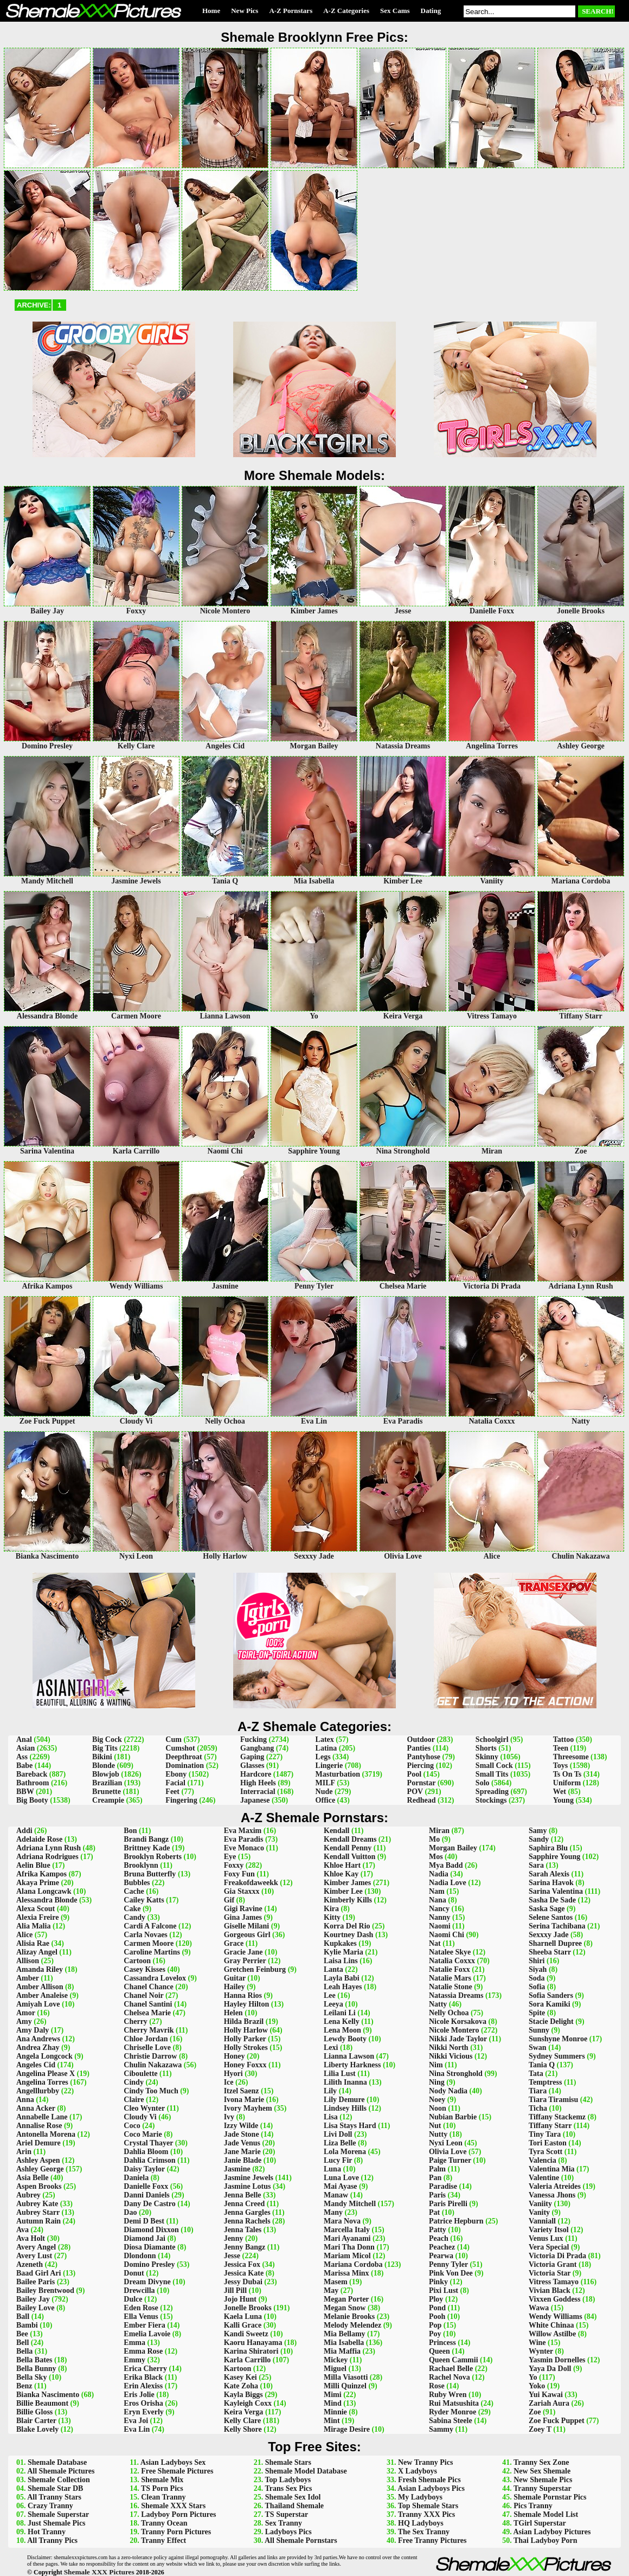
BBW (25, 1791)
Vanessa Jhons (552, 2195)
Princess (442, 2342)
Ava (22, 2230)
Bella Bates (34, 2360)
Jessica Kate (244, 2273)
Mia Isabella (344, 2342)
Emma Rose (143, 2351)
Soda (537, 1978)
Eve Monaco (244, 1848)
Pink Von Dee (451, 2273)
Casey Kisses (144, 1969)
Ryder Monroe (452, 2412)
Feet (172, 1791)
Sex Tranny (283, 2523)
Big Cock (107, 1739)
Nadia (438, 1874)
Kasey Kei (240, 2377)
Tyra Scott (545, 2152)
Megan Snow (344, 2308)
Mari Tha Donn (349, 2247)
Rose (437, 2386)
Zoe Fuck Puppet (557, 2421)
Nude (324, 1791)
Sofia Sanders (551, 1995)
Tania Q (542, 2065)
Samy (538, 1831)
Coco (132, 2126)
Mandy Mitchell (350, 2204)
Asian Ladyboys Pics (431, 2488)
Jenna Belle (242, 2195)
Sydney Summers (557, 2056)
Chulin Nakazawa (153, 2065)
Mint (332, 2421)
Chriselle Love (147, 2047)
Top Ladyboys (288, 2480)
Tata (536, 2073)
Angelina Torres (42, 2082)
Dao (130, 2212)
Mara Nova (342, 2221)
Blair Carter (36, 2421)
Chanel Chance (148, 1987)
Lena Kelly (342, 2021)
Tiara (538, 2091)
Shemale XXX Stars (173, 2506)
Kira (331, 1909)
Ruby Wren (448, 2395)
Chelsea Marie (147, 2013)
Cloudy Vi (140, 2117)
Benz (24, 2386)
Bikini (102, 1757)
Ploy (436, 2299)
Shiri (537, 1961)
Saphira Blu (548, 1848)
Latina (326, 1748)
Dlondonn (140, 2256)
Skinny (487, 1757)
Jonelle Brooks (248, 2308)
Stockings (491, 1800)
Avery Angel (36, 2247)
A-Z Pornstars (290, 11)
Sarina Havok (551, 1883)
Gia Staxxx (242, 1891)
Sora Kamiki (549, 2004)
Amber (27, 1978)
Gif (229, 1900)
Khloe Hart (342, 1865)
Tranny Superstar (543, 2488)
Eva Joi (136, 2421)
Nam (437, 1891)
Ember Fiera (144, 2325)
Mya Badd (446, 1865)
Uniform (567, 1783)
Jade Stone (241, 2134)
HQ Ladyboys (421, 2523)
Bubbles (137, 1883)
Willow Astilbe (552, 2334)
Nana (437, 1900)
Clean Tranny (163, 2497)
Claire (134, 2100)
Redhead (421, 1800)
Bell (22, 2342)
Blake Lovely (37, 2429)
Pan (435, 2178)
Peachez (442, 2247)
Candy (134, 1917)
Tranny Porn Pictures (176, 2532)
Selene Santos (551, 1917)
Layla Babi (342, 1978)
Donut (134, 2273)
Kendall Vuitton (349, 1857)
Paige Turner (450, 2160)
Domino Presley (149, 2264)
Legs (323, 1757)
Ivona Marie (244, 2100)
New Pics (244, 11)
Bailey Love (35, 2308)
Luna (332, 2169)
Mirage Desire (347, 2429)
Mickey (336, 2360)
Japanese (254, 1800)
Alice (24, 1935)
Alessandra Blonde (46, 1900)
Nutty (438, 2134)
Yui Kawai (546, 2395)
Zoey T (540, 2429)
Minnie (335, 2412)
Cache (134, 1891)
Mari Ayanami (347, 2238)
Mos (436, 1857)
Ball (22, 2316)
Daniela (136, 2178)
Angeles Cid (35, 2065)
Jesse (232, 2256)
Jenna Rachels (247, 2221)
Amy (24, 2021)
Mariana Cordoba (353, 2264)
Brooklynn (141, 1865)
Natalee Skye (450, 1952)
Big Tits (105, 1748)
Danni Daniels (146, 2195)
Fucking (253, 1739)
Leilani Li (340, 2013)
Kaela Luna (243, 2316)
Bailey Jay (33, 2299)
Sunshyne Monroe (558, 2039)
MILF (325, 1783)
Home (211, 11)
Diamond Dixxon (151, 2230)
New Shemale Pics (543, 2480)
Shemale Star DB (55, 2488)
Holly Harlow (246, 2030)
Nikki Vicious (451, 2056)
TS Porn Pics (162, 2488)
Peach (438, 2238)
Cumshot (180, 1748)
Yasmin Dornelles (557, 2360)
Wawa (539, 2308)
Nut (435, 2126)
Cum (173, 1739)
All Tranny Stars (54, 2497)
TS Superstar (287, 2514)
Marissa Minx (346, 2273)
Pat (434, 2212)
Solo (483, 1783)
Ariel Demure (38, 2143)
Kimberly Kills (348, 1900)
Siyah (538, 1969)
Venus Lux (546, 2238)
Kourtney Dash (348, 1935)
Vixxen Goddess (555, 2299)
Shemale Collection (59, 2480)
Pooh (437, 2316)
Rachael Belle (451, 2368)
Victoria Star (549, 2273)
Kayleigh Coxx (248, 2403)
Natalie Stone (450, 1987)
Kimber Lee (343, 1891)
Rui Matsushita (454, 2403)
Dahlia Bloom (146, 2152)
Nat (435, 1943)
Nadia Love (447, 1883)
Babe (24, 1765)
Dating (431, 11)
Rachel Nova (449, 2377)
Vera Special (549, 2247)
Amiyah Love (38, 2004)
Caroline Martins (152, 1952)
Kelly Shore (243, 2429)
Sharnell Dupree (555, 1943)
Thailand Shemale (294, 2506)
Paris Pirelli (448, 2204)
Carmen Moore (149, 1943)
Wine (537, 2342)
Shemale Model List (546, 2514)
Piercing (420, 1765)
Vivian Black (549, 2290)
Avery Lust (34, 2256)
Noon (437, 2108)
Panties (419, 1748)
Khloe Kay (341, 1874)
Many (333, 2212)
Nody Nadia (448, 2091)
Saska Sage (547, 1909)
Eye (230, 1857)
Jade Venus (242, 2143)
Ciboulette (140, 2073)
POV (415, 1791)
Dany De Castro (149, 2204)
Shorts (486, 1748)
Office (326, 1800)
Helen (233, 2013)
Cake (132, 1909)
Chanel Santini (148, 2004)
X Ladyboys (417, 2471)
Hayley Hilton (246, 2004)
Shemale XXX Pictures (99, 2572)
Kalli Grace (243, 2325)
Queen (439, 2351)
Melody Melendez (352, 2325)
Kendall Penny (347, 1848)
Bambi (27, 2325)
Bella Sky (31, 2377)
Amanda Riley (39, 1969)
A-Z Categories (346, 11)
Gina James (243, 1917)
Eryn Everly (144, 2412)
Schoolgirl (492, 1739)
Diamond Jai (144, 2238)
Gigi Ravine (243, 1909)
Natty (438, 2004)
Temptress (545, 2082)
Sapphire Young (554, 1857)
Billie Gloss (34, 2412)
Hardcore (255, 1774)
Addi (24, 1831)
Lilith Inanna (345, 2082)
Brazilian (107, 1783)
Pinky (438, 2282)
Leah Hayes (343, 1987)
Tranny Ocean (164, 2523)
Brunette (106, 1791)
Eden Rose (141, 2308)
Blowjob (105, 1774)
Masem (336, 2282)
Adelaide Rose (39, 1839)
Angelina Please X (45, 2073)
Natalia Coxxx (452, 1961)
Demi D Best (144, 2221)
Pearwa (441, 2256)
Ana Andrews (38, 2039)
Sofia (537, 1987)
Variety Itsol (549, 2230)
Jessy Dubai (243, 2282)
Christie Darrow (150, 2056)
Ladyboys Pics (288, 2532)
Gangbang (257, 1748)
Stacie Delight (551, 2021)
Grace (234, 1943)
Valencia (542, 2160)
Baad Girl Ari (38, 2273)
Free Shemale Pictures (177, 2471)
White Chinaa (551, 2325)
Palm (437, 2169)
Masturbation (338, 1774)
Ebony (176, 1774)
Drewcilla (139, 2290)
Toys (560, 1765)
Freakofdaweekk (251, 1883)
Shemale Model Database (306, 2471)
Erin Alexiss (143, 2386)
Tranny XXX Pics (426, 2514)
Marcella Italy (347, 2230)
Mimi (333, 2395)
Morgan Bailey (453, 1848)
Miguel (335, 2368)
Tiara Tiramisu (553, 2100)
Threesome (571, 1757)
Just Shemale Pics (57, 2523)
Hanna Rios (243, 1995)
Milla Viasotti (346, 2377)
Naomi (440, 1926)
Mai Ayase (340, 2186)
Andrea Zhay (37, 2047)
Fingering (181, 1800)
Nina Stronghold (456, 2073)
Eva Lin (137, 2429)
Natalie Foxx (449, 1969)
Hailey (234, 1987)
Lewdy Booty (345, 2039)
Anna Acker (35, 2108)
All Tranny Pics (52, 2540)
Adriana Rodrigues (47, 1857)
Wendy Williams (555, 2316)
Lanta (333, 1969)
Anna (25, 2100)
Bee (22, 2334)
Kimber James (347, 1883)
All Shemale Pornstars (301, 2540)
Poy (435, 2334)
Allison (27, 1961)
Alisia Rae (32, 1943)
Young (563, 1800)
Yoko (537, 2386)
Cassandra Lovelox (155, 1978)
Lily (330, 2091)
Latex (325, 1739)
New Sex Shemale (542, 2471)
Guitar (235, 1978)
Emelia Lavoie (147, 2334)
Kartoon (238, 2368)
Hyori (233, 2073)
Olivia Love (448, 2152)
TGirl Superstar (540, 2523)
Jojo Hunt (240, 2299)
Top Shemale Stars (428, 2506)
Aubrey (28, 2195)
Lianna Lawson (349, 2056)
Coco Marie (143, 2134)
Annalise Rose (39, 2126)
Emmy (134, 2360)
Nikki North (448, 2047)
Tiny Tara (545, 2134)
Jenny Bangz (245, 2247)
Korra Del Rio (347, 1926)
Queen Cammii (453, 2360)
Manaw (336, 2195)
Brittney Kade (147, 1848)
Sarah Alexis (549, 1874)
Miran (439, 1831)
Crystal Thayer (148, 2143)
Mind (333, 2403)
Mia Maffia (342, 2351)
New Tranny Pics (425, 2462)
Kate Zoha (241, 2386)
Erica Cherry (145, 2368)
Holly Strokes (246, 2047)
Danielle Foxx (146, 2186)
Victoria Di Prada (557, 2256)
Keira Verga (244, 2412)
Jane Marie (242, 2152)
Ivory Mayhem (248, 2108)
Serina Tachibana (557, 1926)
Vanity (539, 2212)
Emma (134, 2342)
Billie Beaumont (42, 2403)
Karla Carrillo (247, 2360)
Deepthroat (183, 1757)
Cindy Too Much (151, 2091)
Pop (435, 2325)
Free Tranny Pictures (432, 2540)
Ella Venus (141, 2316)
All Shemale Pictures (60, 2471)
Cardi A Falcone (150, 1926)
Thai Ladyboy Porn (545, 2540)
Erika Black (143, 2377)
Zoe (535, 2412)
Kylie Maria (343, 1952)
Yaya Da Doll (550, 2368)
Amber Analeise (42, 1995)
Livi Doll (338, 2134)
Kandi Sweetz (246, 2334)
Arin (23, 2152)
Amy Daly (32, 2030)
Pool (414, 1774)
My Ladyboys (420, 2497)
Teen (560, 1748)
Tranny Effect (163, 2540)
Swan (538, 2047)
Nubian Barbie (453, 2117)
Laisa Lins (341, 1961)
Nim (436, 2065)
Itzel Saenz (241, 2091)
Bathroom (32, 1783)
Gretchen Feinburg (255, 1969)
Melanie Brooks (349, 2316)
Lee (330, 1995)
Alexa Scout (35, 1909)
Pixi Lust (443, 2290)
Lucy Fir (338, 2160)
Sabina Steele (450, 2421)
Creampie (108, 1800)
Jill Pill (235, 2290)
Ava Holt (30, 2238)
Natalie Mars (450, 1978)
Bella (24, 2351)
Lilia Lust (340, 2073)
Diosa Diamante (149, 2247)
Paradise (443, 2186)
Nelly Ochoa (449, 2013)
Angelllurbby (37, 2091)
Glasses (252, 1765)
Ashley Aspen (38, 2160)
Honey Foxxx (245, 2065)
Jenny (233, 2238)
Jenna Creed (244, 2204)
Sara (536, 1865)
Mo (434, 1839)
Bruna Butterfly (150, 1874)
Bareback (31, 1774)
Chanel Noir (143, 1995)
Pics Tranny (533, 2506)
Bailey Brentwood (45, 2290)
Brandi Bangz (146, 1839)
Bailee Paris (35, 2282)
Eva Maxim (243, 1831)
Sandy (539, 1839)
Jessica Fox (242, 2264)
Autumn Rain (38, 2221)
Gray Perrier (245, 1961)
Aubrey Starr (38, 2212)
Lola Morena (345, 2152)
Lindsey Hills (345, 2108)
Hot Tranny (47, 2532)
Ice (229, 2082)
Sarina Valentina (556, 1891)
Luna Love (341, 2178)
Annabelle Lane (42, 2117)
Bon (130, 1831)
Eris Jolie (139, 2395)
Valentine (544, 2178)
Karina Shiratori (251, 2351)
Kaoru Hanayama (253, 2342)
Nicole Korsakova (457, 2021)
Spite (537, 2013)
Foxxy (234, 1865)
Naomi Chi (446, 1935)
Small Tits (492, 1774)
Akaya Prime (37, 1883)
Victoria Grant (553, 2264)
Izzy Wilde (241, 2126)
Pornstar (421, 1783)
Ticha (538, 2108)
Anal (24, 1739)
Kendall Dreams (350, 1839)
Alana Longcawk (44, 1891)
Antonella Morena (45, 2134)
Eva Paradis (244, 1839)
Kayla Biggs (243, 2395)
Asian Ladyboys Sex (173, 2462)
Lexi (331, 2047)
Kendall (336, 1831)
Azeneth (29, 2264)
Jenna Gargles (247, 2212)
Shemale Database (57, 2462)
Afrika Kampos (41, 1874)
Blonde (103, 1765)
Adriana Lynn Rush (48, 1848)
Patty (437, 2230)
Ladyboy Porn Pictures (178, 2514)
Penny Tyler (448, 2264)
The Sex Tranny (424, 2532)
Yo (533, 2377)
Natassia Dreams (456, 1995)
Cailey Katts (144, 1900)
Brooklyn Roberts (153, 1857)
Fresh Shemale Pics (429, 2480)
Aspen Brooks (38, 2186)
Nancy (439, 1909)
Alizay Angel (36, 1952)
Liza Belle (340, 2143)
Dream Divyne (147, 2282)
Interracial (257, 1791)
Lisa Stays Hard (350, 2126)
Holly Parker (245, 2039)
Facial (175, 1783)
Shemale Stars (288, 2462)
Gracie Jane (243, 1952)
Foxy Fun (239, 1874)
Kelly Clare (242, 2421)
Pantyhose (423, 1757)
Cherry (135, 2021)
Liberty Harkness (352, 2065)
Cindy (134, 2082)
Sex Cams (395, 11)
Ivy (229, 2117)
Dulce (133, 2299)
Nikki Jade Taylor (458, 2039)
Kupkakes (340, 1943)
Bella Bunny (36, 2368)
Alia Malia (33, 1926)
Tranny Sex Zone (541, 2462)
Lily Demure (344, 2100)
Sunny (539, 2030)
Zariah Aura (549, 2403)
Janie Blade (243, 2160)
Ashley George (39, 2169)
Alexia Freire (37, 1917)
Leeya (333, 2004)
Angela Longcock (44, 2056)
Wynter (541, 2351)
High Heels (258, 1783)
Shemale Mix (162, 2480)
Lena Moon (342, 2030)
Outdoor (421, 1739)
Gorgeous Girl (247, 1935)
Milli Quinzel (345, 2386)
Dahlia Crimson (149, 2160)
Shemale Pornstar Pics (550, 2497)
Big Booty (32, 1800)
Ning (437, 2082)
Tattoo (563, 1739)
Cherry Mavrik (149, 2030)
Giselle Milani (246, 1926)
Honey (234, 2056)
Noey (437, 2100)
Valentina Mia (552, 2169)
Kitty (332, 1917)
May (331, 2290)
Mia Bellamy (344, 2334)
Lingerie (329, 1765)
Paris (437, 2195)
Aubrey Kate (37, 2204)
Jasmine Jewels (248, 2178)
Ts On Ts (567, 1774)
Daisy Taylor (144, 2169)
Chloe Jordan (146, 2039)
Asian (25, 1748)
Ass (22, 1757)
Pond (437, 2308)
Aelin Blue (33, 1865)
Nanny (440, 1917)
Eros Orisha (143, 2403)
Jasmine (237, 2169)
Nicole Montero (454, 2030)
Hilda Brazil (244, 2021)
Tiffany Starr (550, 2126)
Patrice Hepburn (456, 2221)
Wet (559, 1791)
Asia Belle (32, 2178)
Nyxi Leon (446, 2143)
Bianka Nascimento (47, 2395)
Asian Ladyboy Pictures (552, 2532)
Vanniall (542, 2221)
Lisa (331, 2117)
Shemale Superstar (58, 2514)
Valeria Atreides (555, 2186)
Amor (25, 2013)
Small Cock (494, 1765)
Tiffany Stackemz (557, 2117)
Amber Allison (39, 1987)
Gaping (252, 1757)
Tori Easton (548, 2143)
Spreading (492, 1791)
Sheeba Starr (550, 1952)
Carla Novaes (146, 1935)
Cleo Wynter (144, 2108)
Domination (184, 1765)
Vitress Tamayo (554, 2282)
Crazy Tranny (50, 2506)
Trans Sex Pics (288, 2488)
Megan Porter (346, 2299)
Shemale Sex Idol (293, 2497)
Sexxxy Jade (549, 1935)
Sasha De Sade (552, 1900)
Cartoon (137, 1961)
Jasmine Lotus (247, 2186)
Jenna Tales (243, 2230)
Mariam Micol (347, 2256)
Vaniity (540, 2204)
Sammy (441, 2429)
